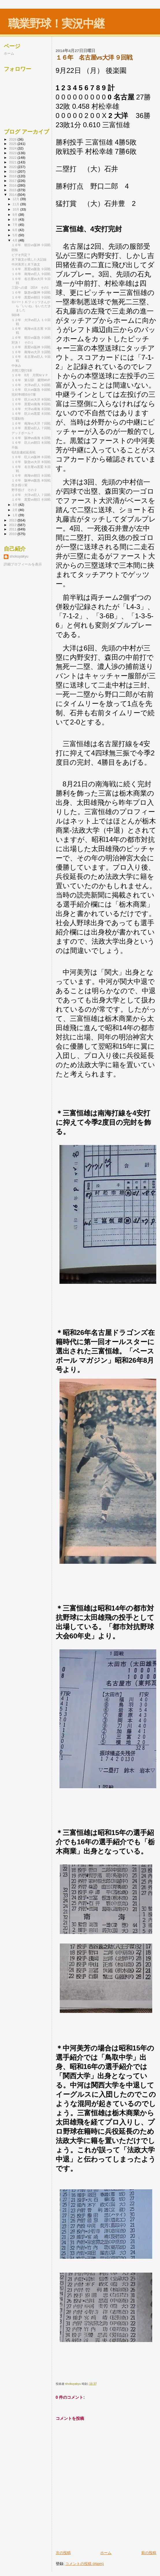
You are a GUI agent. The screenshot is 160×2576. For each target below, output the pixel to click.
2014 (13, 194)
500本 (16, 315)
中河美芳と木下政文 (26, 264)
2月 (15, 510)
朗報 (15, 250)
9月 (15, 214)
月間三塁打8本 (22, 370)
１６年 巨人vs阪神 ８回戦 (31, 457)
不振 (15, 447)
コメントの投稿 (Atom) (84, 2564)
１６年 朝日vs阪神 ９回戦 (31, 245)
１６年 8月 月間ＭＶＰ (30, 375)
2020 (13, 167)
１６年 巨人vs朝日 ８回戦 (31, 442)
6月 (15, 230)
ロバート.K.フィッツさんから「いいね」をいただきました (31, 306)
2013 (13, 520)
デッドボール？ (23, 433)
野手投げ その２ (24, 490)
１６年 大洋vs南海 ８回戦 (31, 409)
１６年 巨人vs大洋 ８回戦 (31, 399)
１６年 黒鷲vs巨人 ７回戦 (31, 428)
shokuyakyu (19, 556)
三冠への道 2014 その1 (30, 287)
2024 (13, 148)
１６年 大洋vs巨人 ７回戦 (31, 495)
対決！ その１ (23, 342)
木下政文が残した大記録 (29, 259)
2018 (13, 176)
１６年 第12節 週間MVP (31, 380)
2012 (13, 525)
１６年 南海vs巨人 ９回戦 (31, 274)
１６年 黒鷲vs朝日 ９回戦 (31, 297)
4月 (15, 240)
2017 (13, 180)
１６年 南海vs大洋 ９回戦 (31, 352)
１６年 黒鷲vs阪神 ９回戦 (31, 347)
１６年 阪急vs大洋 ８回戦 (31, 462)
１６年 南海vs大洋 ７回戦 (31, 423)
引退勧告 (18, 418)
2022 (13, 157)
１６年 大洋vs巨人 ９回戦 (31, 385)
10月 (16, 209)
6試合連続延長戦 (24, 452)
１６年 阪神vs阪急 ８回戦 (31, 480)
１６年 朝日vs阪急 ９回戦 (31, 337)
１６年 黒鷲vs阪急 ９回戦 (31, 269)
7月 (15, 224)
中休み (16, 365)
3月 (15, 504)
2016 (13, 185)
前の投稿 (148, 2553)
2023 (13, 153)
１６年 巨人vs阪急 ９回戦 (31, 389)
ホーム (105, 2553)
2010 (13, 534)
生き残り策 (19, 485)
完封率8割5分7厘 (24, 394)
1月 (15, 515)
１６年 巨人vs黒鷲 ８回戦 (31, 413)
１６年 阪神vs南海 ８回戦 (31, 438)
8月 (15, 219)
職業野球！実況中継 (56, 23)
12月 (16, 199)
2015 (13, 190)
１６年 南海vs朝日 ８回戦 (31, 475)
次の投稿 (63, 2553)
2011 (13, 529)
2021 (13, 162)
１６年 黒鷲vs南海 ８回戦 (31, 404)
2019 (13, 171)
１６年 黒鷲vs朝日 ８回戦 (31, 499)
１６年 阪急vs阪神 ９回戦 (31, 292)
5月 (15, 235)
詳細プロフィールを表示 (23, 564)
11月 (16, 204)
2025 (13, 143)
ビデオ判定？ (21, 255)
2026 (13, 139)
